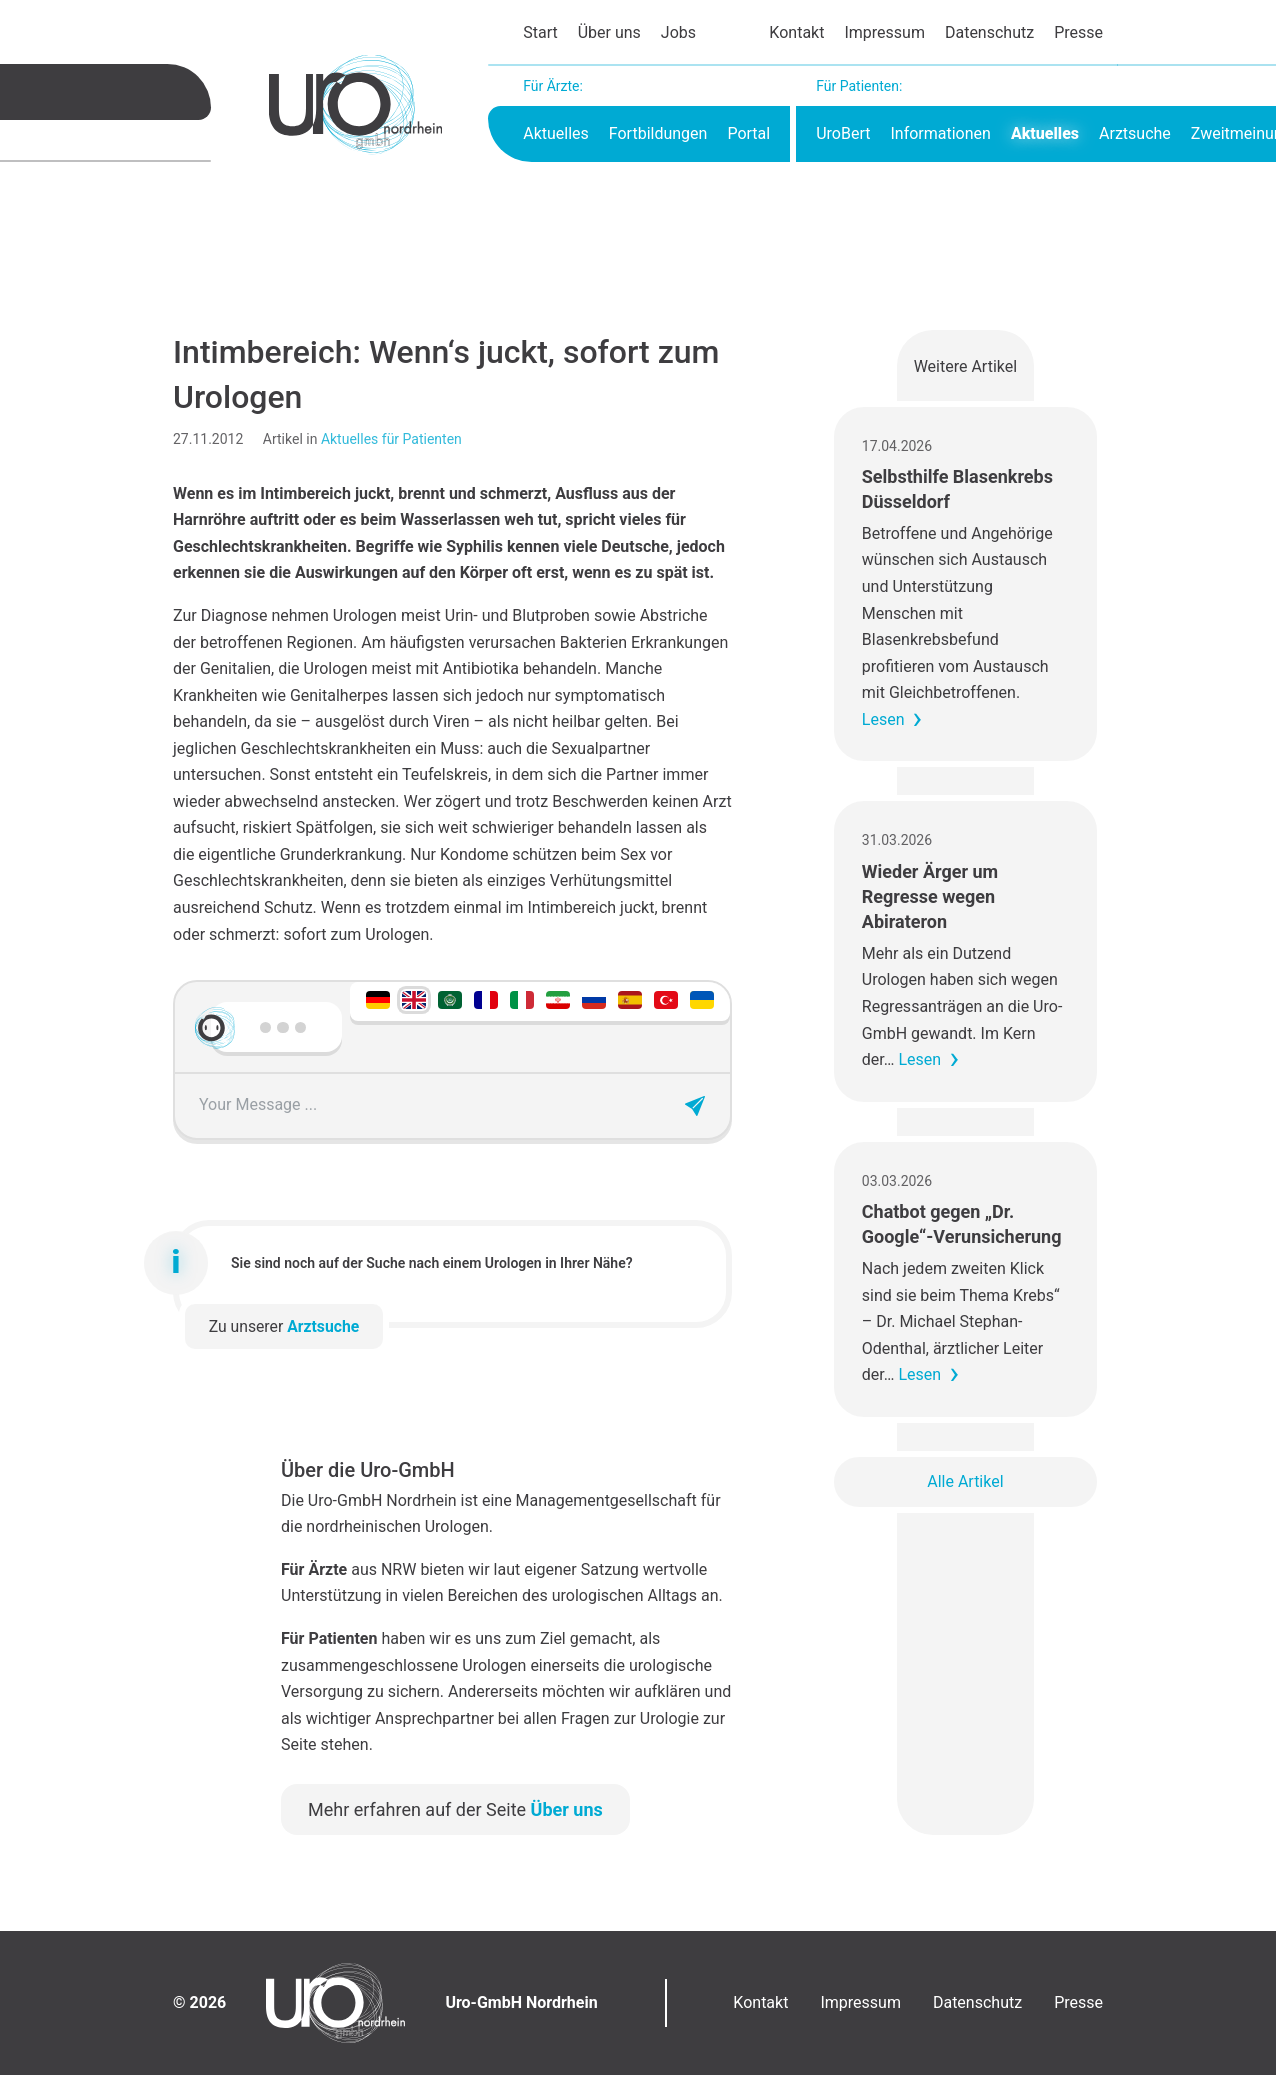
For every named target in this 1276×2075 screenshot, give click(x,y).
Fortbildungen (658, 133)
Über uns (609, 32)
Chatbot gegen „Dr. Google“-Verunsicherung (962, 1224)
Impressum (884, 32)
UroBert (843, 133)
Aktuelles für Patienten (391, 439)
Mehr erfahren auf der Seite (455, 1809)
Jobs (678, 32)
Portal (748, 133)
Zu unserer (284, 1326)
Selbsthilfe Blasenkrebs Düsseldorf (957, 489)
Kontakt (796, 32)
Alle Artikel (965, 1481)
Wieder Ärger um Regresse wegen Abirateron (930, 896)
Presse (1078, 32)
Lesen (883, 719)
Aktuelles (556, 133)
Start (540, 32)
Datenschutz (989, 32)
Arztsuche (1135, 133)
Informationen (940, 133)
